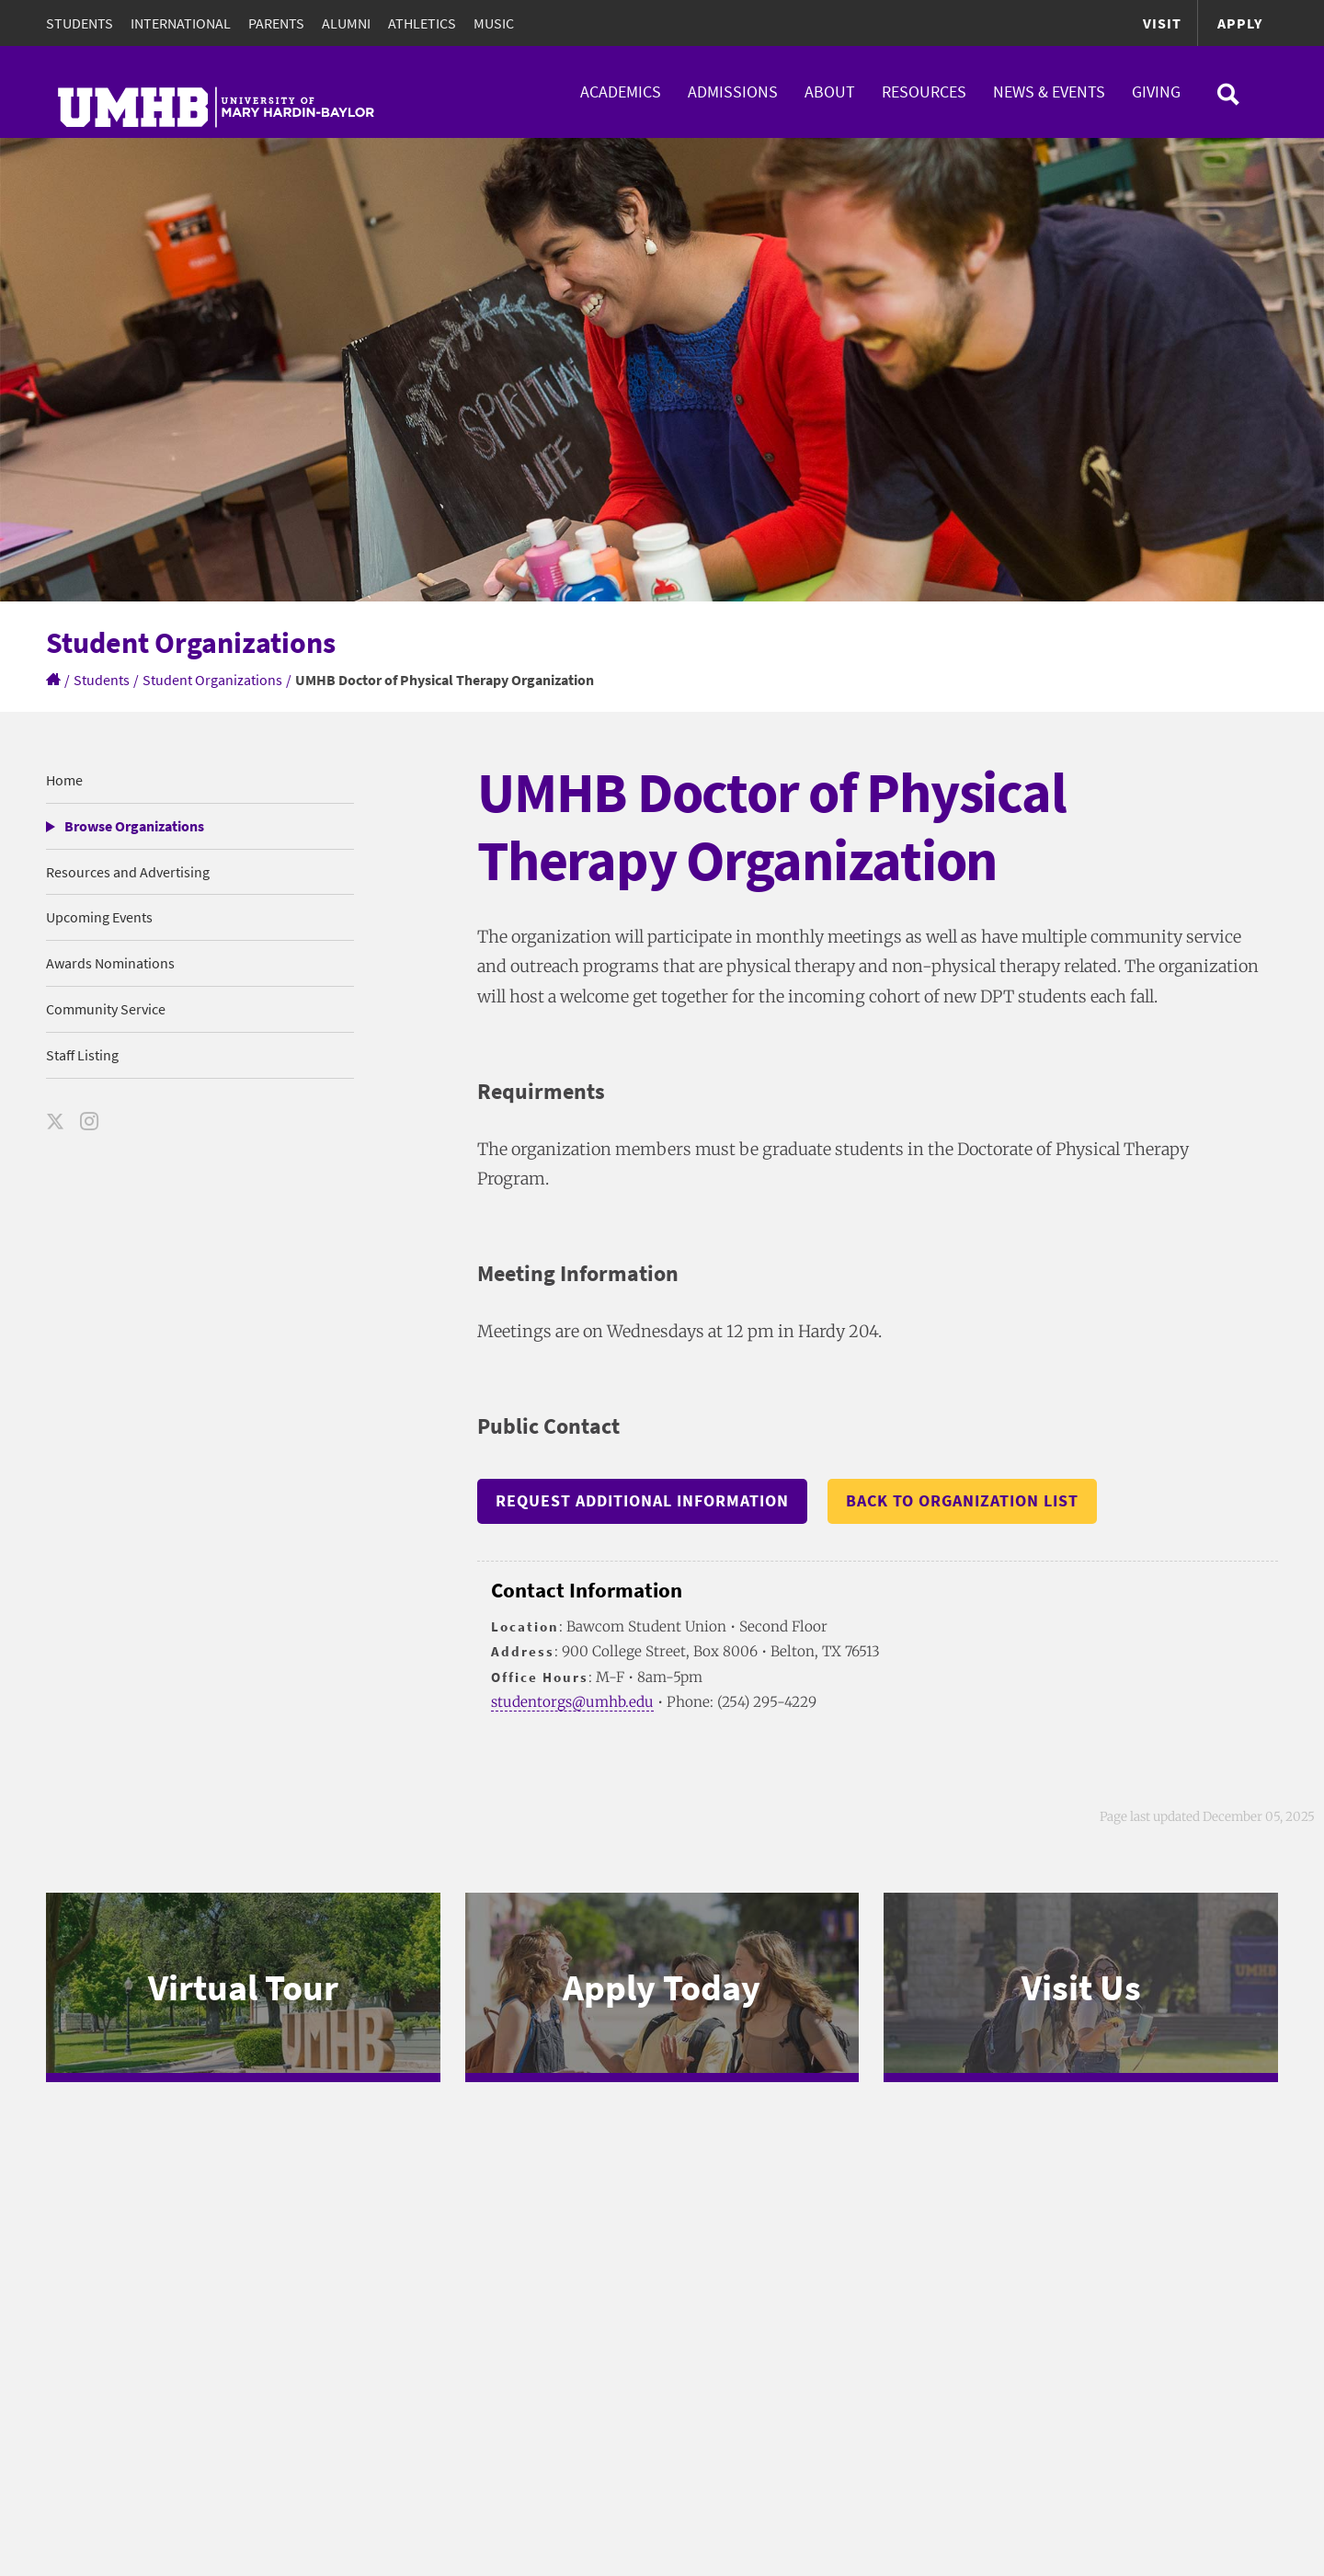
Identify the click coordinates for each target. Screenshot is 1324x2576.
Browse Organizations (134, 826)
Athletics (422, 23)
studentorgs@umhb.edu (572, 1702)
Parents (276, 23)
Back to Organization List (962, 1500)
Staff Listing (82, 1055)
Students (79, 23)
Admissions (733, 91)
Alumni (346, 23)
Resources (924, 91)
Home (64, 780)
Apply (1239, 23)
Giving (1156, 91)
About (830, 91)
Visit (1162, 23)
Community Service (106, 1009)
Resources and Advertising (128, 872)
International (181, 23)
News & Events (1049, 91)
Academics (620, 91)
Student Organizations (212, 679)
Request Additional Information (642, 1500)
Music (494, 23)
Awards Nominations (110, 963)
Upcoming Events (99, 917)
